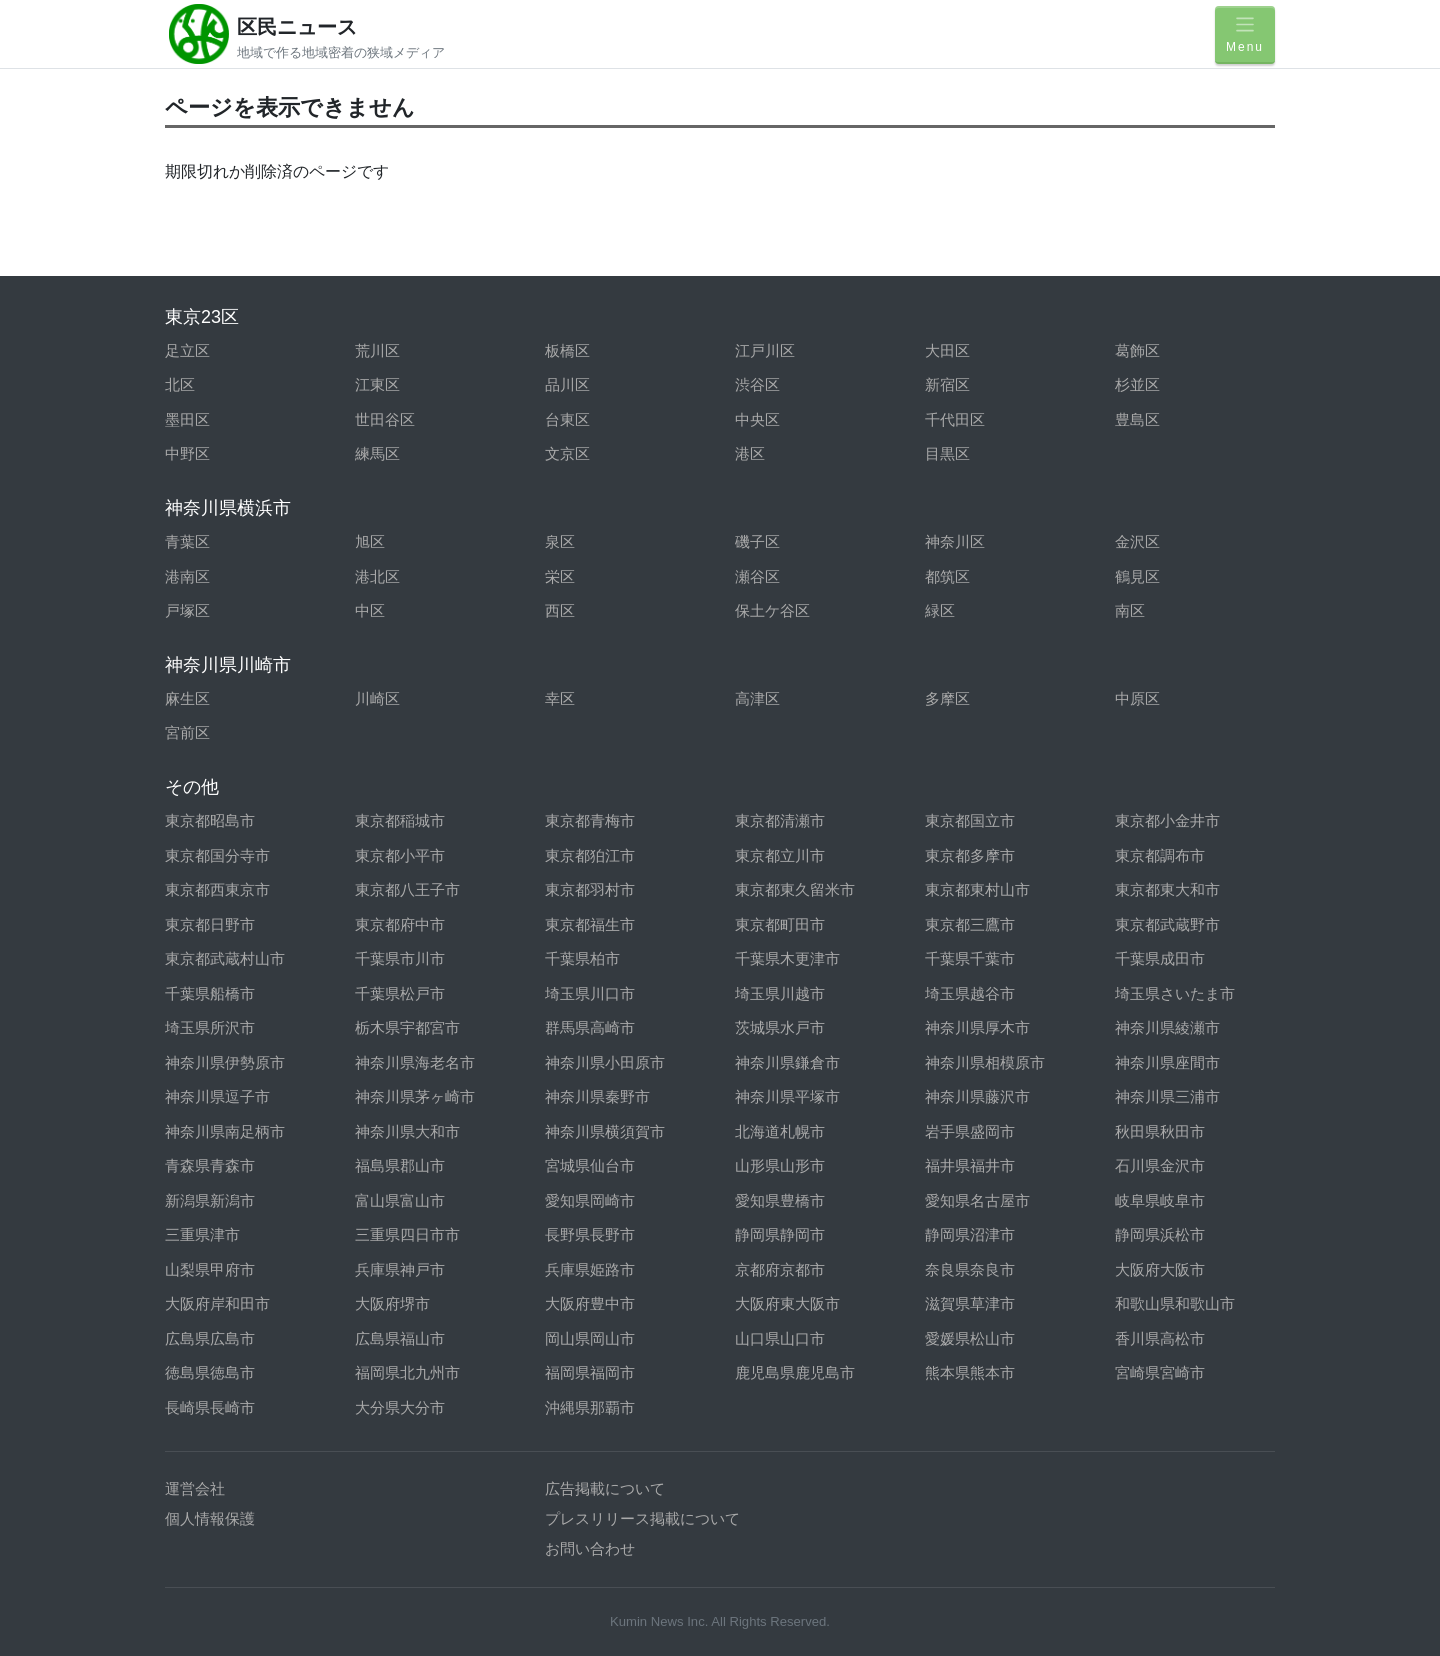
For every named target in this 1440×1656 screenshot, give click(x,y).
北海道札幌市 (780, 1131)
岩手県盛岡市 (970, 1131)
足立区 (187, 350)
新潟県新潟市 (210, 1200)
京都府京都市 (780, 1269)
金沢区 (1137, 541)
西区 (560, 610)
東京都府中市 (400, 924)
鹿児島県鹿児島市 (795, 1372)
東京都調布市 (1160, 855)
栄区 (560, 576)
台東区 (567, 419)
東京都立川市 (780, 855)
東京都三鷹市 (970, 924)
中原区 (1137, 698)
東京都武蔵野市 (1167, 924)
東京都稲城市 (400, 820)
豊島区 (1137, 419)
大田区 (947, 350)
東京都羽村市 (590, 889)
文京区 (567, 453)
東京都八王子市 (407, 889)
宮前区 (187, 732)
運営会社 (195, 1488)
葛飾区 (1137, 350)
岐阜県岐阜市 (1160, 1200)
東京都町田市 (780, 924)
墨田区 (187, 419)
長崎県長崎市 (210, 1407)
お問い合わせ (590, 1548)
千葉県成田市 (1160, 958)
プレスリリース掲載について (642, 1518)
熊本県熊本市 (970, 1372)
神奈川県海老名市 (415, 1062)
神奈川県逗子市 (217, 1096)
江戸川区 (765, 350)
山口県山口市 (780, 1338)
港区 (750, 453)
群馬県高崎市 (590, 1027)
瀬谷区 (757, 576)
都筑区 (947, 576)
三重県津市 (202, 1234)
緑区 (940, 610)
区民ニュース (297, 27)
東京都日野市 (210, 924)
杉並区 (1137, 384)
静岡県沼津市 (970, 1234)
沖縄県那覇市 (590, 1407)
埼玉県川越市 (780, 993)
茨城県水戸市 (780, 1027)
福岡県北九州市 (407, 1372)
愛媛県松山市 (970, 1338)
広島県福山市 (400, 1338)
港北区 (377, 576)
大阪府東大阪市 (787, 1303)
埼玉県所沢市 (210, 1027)
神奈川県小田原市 (605, 1062)
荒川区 (377, 350)
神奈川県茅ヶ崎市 (415, 1096)
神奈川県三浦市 (1167, 1096)
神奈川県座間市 (1167, 1062)
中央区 (757, 419)
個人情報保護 (210, 1518)
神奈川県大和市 (407, 1131)
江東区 (377, 384)
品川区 (567, 384)
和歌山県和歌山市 (1175, 1303)
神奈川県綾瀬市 (1167, 1027)
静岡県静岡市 (780, 1234)
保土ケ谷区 (772, 610)
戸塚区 (187, 610)
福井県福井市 (970, 1165)
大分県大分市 (400, 1407)
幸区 (560, 698)
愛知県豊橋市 (780, 1200)
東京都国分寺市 (217, 855)
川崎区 (377, 698)
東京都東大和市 (1167, 889)
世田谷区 (385, 419)
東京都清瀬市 (780, 820)
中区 (370, 610)
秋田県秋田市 (1160, 1131)
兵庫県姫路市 (590, 1269)
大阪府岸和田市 (217, 1303)
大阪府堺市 (392, 1303)
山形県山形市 (780, 1165)
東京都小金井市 (1167, 820)
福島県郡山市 (400, 1165)
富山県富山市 (400, 1200)
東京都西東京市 (217, 889)
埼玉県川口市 (590, 993)
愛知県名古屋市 (977, 1200)
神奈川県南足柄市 (225, 1131)
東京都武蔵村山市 (225, 958)
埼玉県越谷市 (970, 993)
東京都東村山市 (977, 889)
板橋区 (567, 350)
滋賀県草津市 (970, 1303)
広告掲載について (605, 1488)
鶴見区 (1137, 576)
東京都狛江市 (590, 855)
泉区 (560, 541)
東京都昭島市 (210, 820)
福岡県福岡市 (590, 1372)
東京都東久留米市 (795, 889)
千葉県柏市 (582, 958)
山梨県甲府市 (210, 1269)
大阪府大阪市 (1160, 1269)
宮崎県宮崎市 (1160, 1372)
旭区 (370, 541)
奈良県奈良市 (970, 1269)
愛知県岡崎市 (590, 1200)
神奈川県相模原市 (985, 1062)
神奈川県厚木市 (977, 1027)
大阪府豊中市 (590, 1303)
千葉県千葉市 (970, 958)
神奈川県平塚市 (787, 1096)
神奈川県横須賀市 (605, 1131)
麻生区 (187, 698)
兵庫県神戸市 (400, 1269)
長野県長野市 (590, 1234)
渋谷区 (757, 384)
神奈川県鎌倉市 (787, 1062)
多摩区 (947, 698)
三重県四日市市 (407, 1234)
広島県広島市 (210, 1338)
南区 (1130, 610)
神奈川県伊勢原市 (225, 1062)
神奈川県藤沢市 (977, 1096)
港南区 (187, 576)
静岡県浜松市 (1160, 1234)
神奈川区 (955, 541)
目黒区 (947, 453)
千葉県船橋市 (210, 993)
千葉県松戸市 (400, 993)
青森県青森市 (210, 1165)
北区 (180, 384)
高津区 (757, 698)
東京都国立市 (970, 820)
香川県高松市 (1160, 1338)
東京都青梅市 (590, 820)
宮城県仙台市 (590, 1165)
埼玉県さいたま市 (1175, 993)
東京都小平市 (400, 855)
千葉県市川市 (400, 958)
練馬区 (377, 453)
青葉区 (187, 541)
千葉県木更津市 (787, 958)
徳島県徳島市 (210, 1372)
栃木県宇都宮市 (407, 1027)
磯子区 (757, 541)
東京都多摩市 (970, 855)
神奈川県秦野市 (597, 1096)
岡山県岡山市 (590, 1338)
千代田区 (955, 419)
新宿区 (947, 384)
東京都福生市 (590, 924)
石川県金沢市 (1160, 1165)
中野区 (187, 453)
